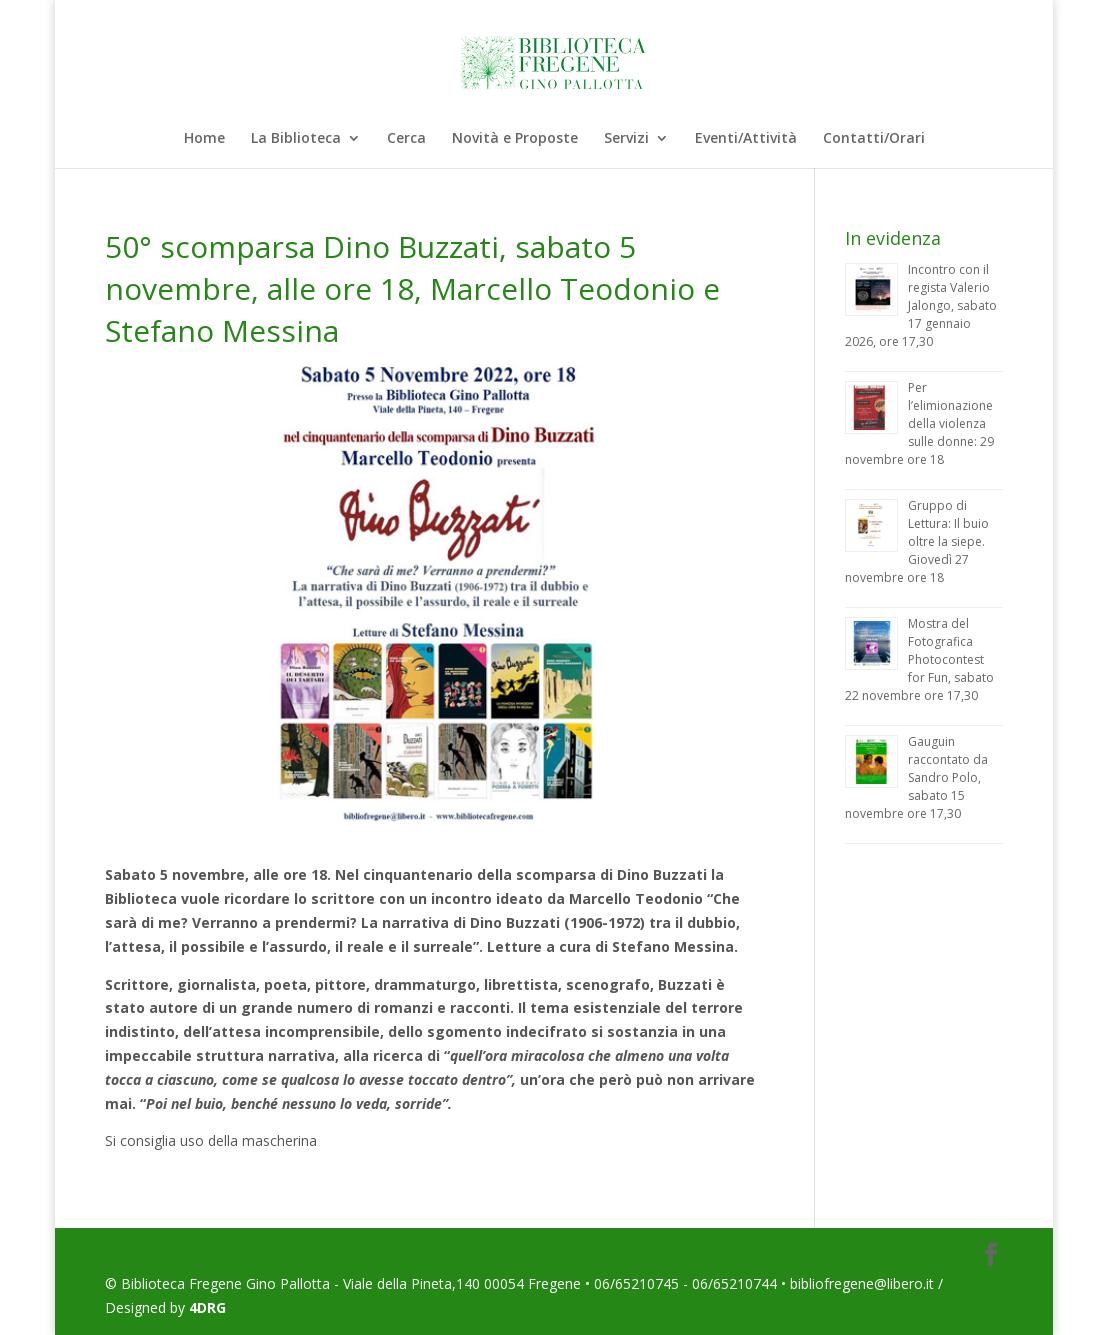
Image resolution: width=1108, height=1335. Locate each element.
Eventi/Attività (746, 139)
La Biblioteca (296, 139)
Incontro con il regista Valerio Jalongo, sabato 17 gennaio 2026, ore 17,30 (921, 305)
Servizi (626, 139)
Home (204, 139)
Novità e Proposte (515, 139)
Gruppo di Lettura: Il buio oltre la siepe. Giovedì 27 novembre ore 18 (917, 541)
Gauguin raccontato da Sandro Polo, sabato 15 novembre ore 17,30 (916, 777)
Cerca (406, 139)
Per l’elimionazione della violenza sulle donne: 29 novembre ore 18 (919, 423)
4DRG (207, 1307)
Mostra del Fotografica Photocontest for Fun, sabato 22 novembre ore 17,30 (919, 659)
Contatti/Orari (874, 139)
